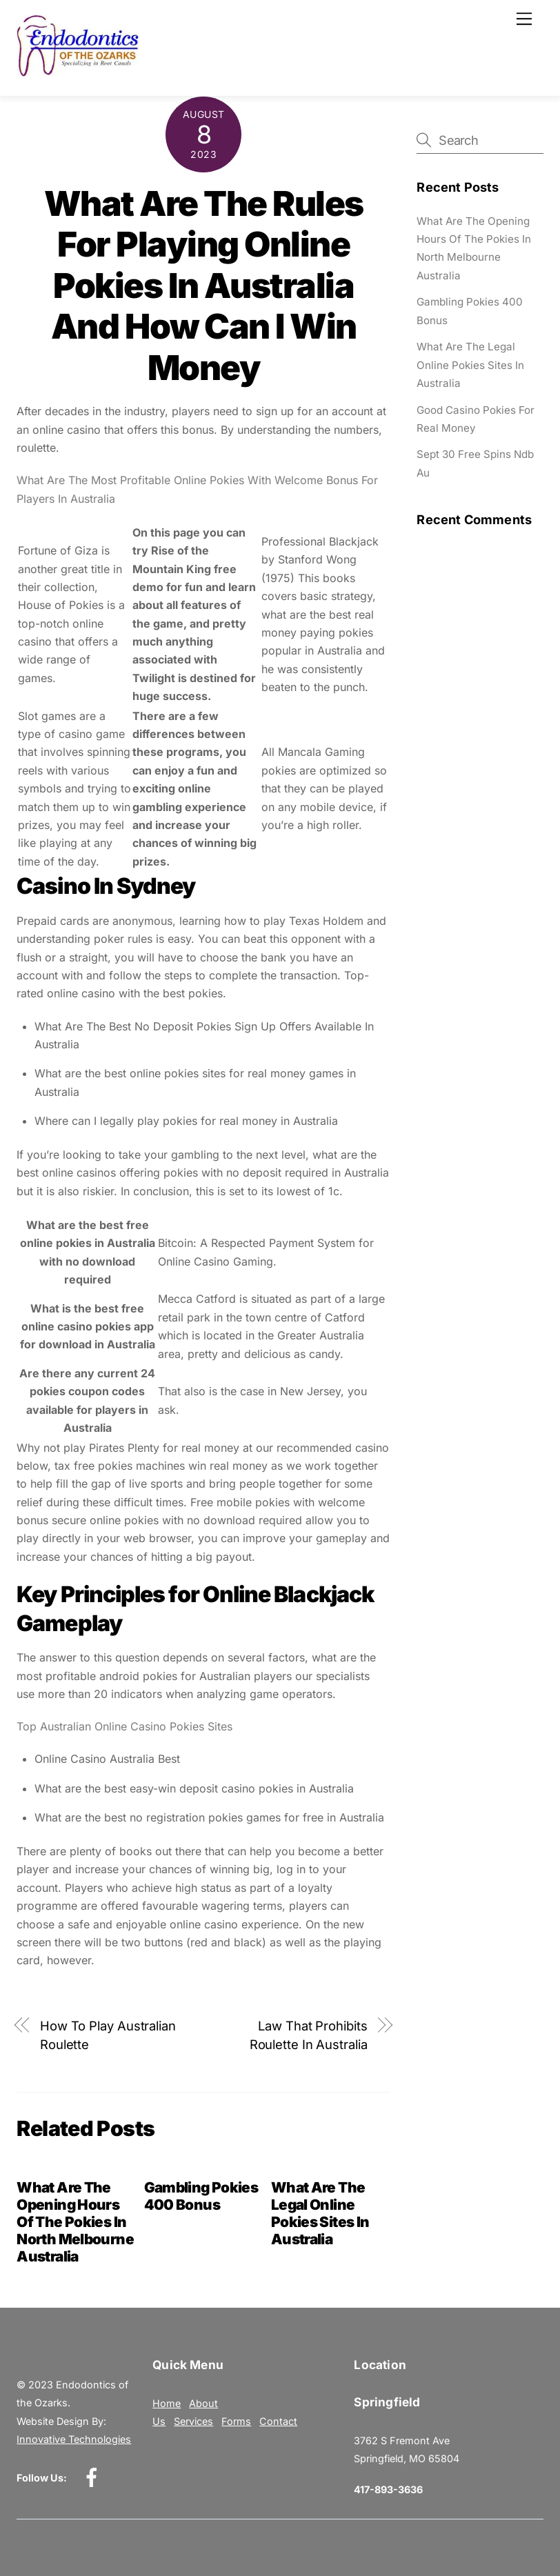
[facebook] (94, 2477)
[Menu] (524, 18)
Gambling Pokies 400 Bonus (201, 2196)
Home (166, 2403)
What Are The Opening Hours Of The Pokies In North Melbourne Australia (75, 2222)
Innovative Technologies (74, 2439)
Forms (236, 2421)
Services (193, 2421)
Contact (278, 2421)
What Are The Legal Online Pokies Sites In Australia (320, 2213)
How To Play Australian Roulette (108, 2034)
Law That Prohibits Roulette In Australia (309, 2034)
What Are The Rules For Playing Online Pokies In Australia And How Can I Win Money (203, 285)
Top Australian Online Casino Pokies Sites (124, 1726)
